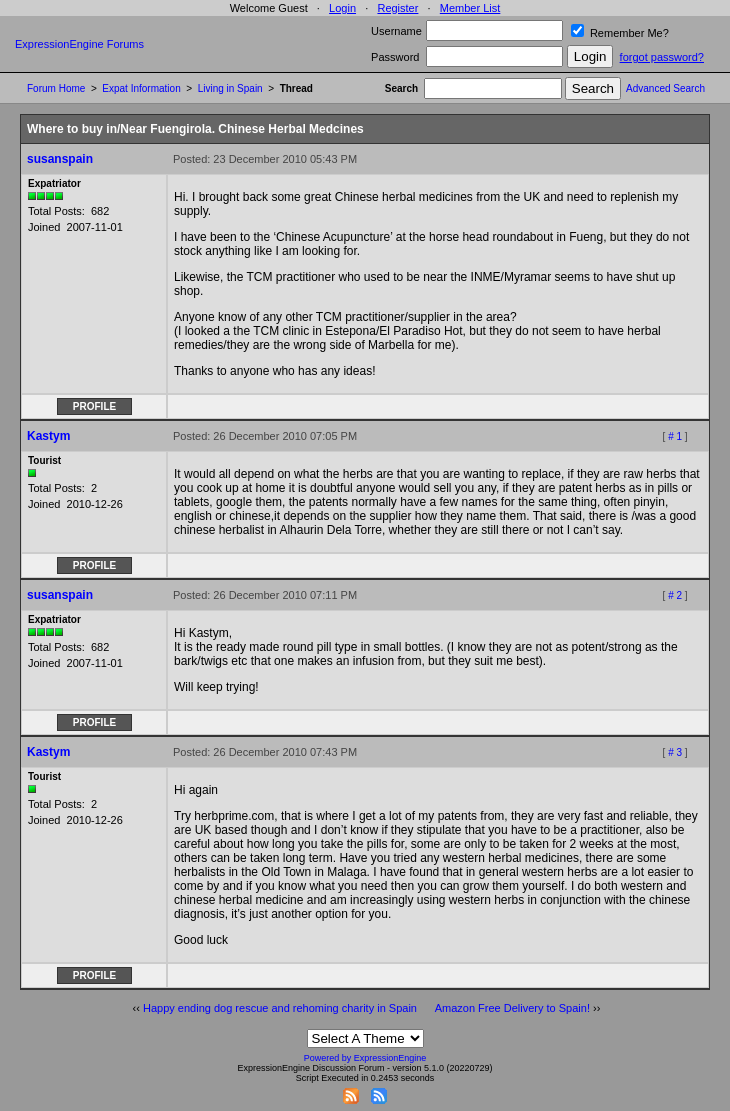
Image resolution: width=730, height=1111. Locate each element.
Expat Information (141, 88)
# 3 (675, 752)
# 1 (675, 436)
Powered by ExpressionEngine (365, 1058)
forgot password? (662, 57)
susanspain (60, 159)
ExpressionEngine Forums (79, 44)
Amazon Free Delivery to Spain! (512, 1008)
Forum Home (56, 88)
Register (397, 8)
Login (342, 8)
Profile (94, 406)
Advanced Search (665, 88)
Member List (470, 8)
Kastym (48, 436)
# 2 (675, 595)
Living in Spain (230, 88)
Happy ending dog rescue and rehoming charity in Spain (280, 1008)
